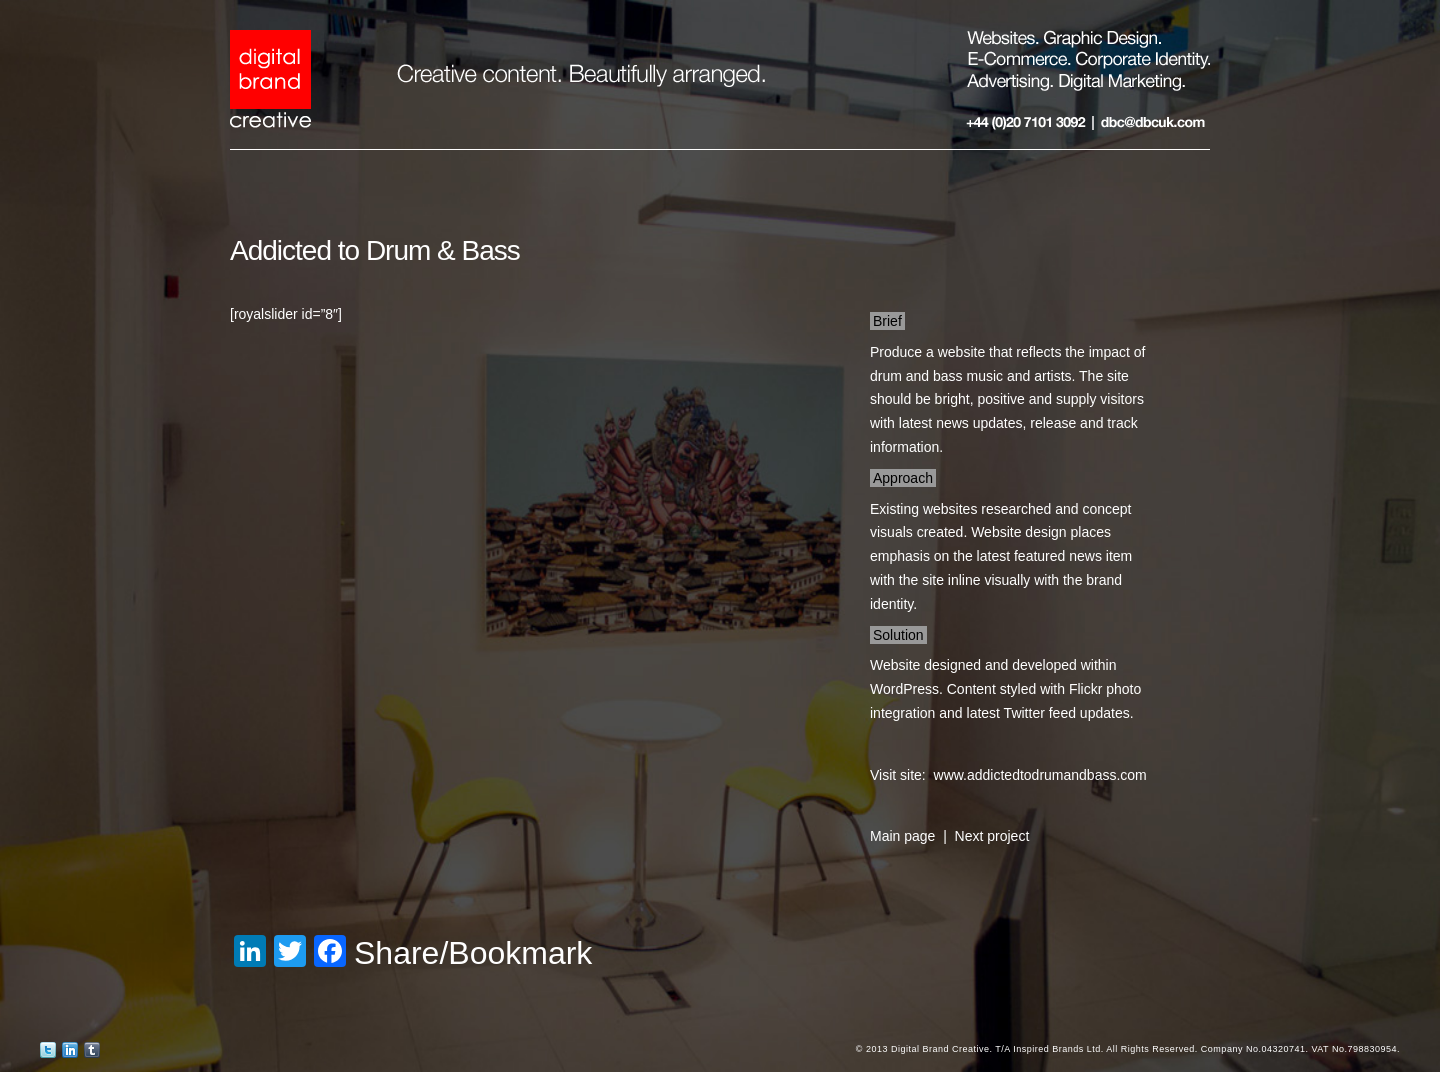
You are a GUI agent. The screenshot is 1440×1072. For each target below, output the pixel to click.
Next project (992, 836)
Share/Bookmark (473, 953)
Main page (902, 836)
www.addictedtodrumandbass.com (1040, 775)
